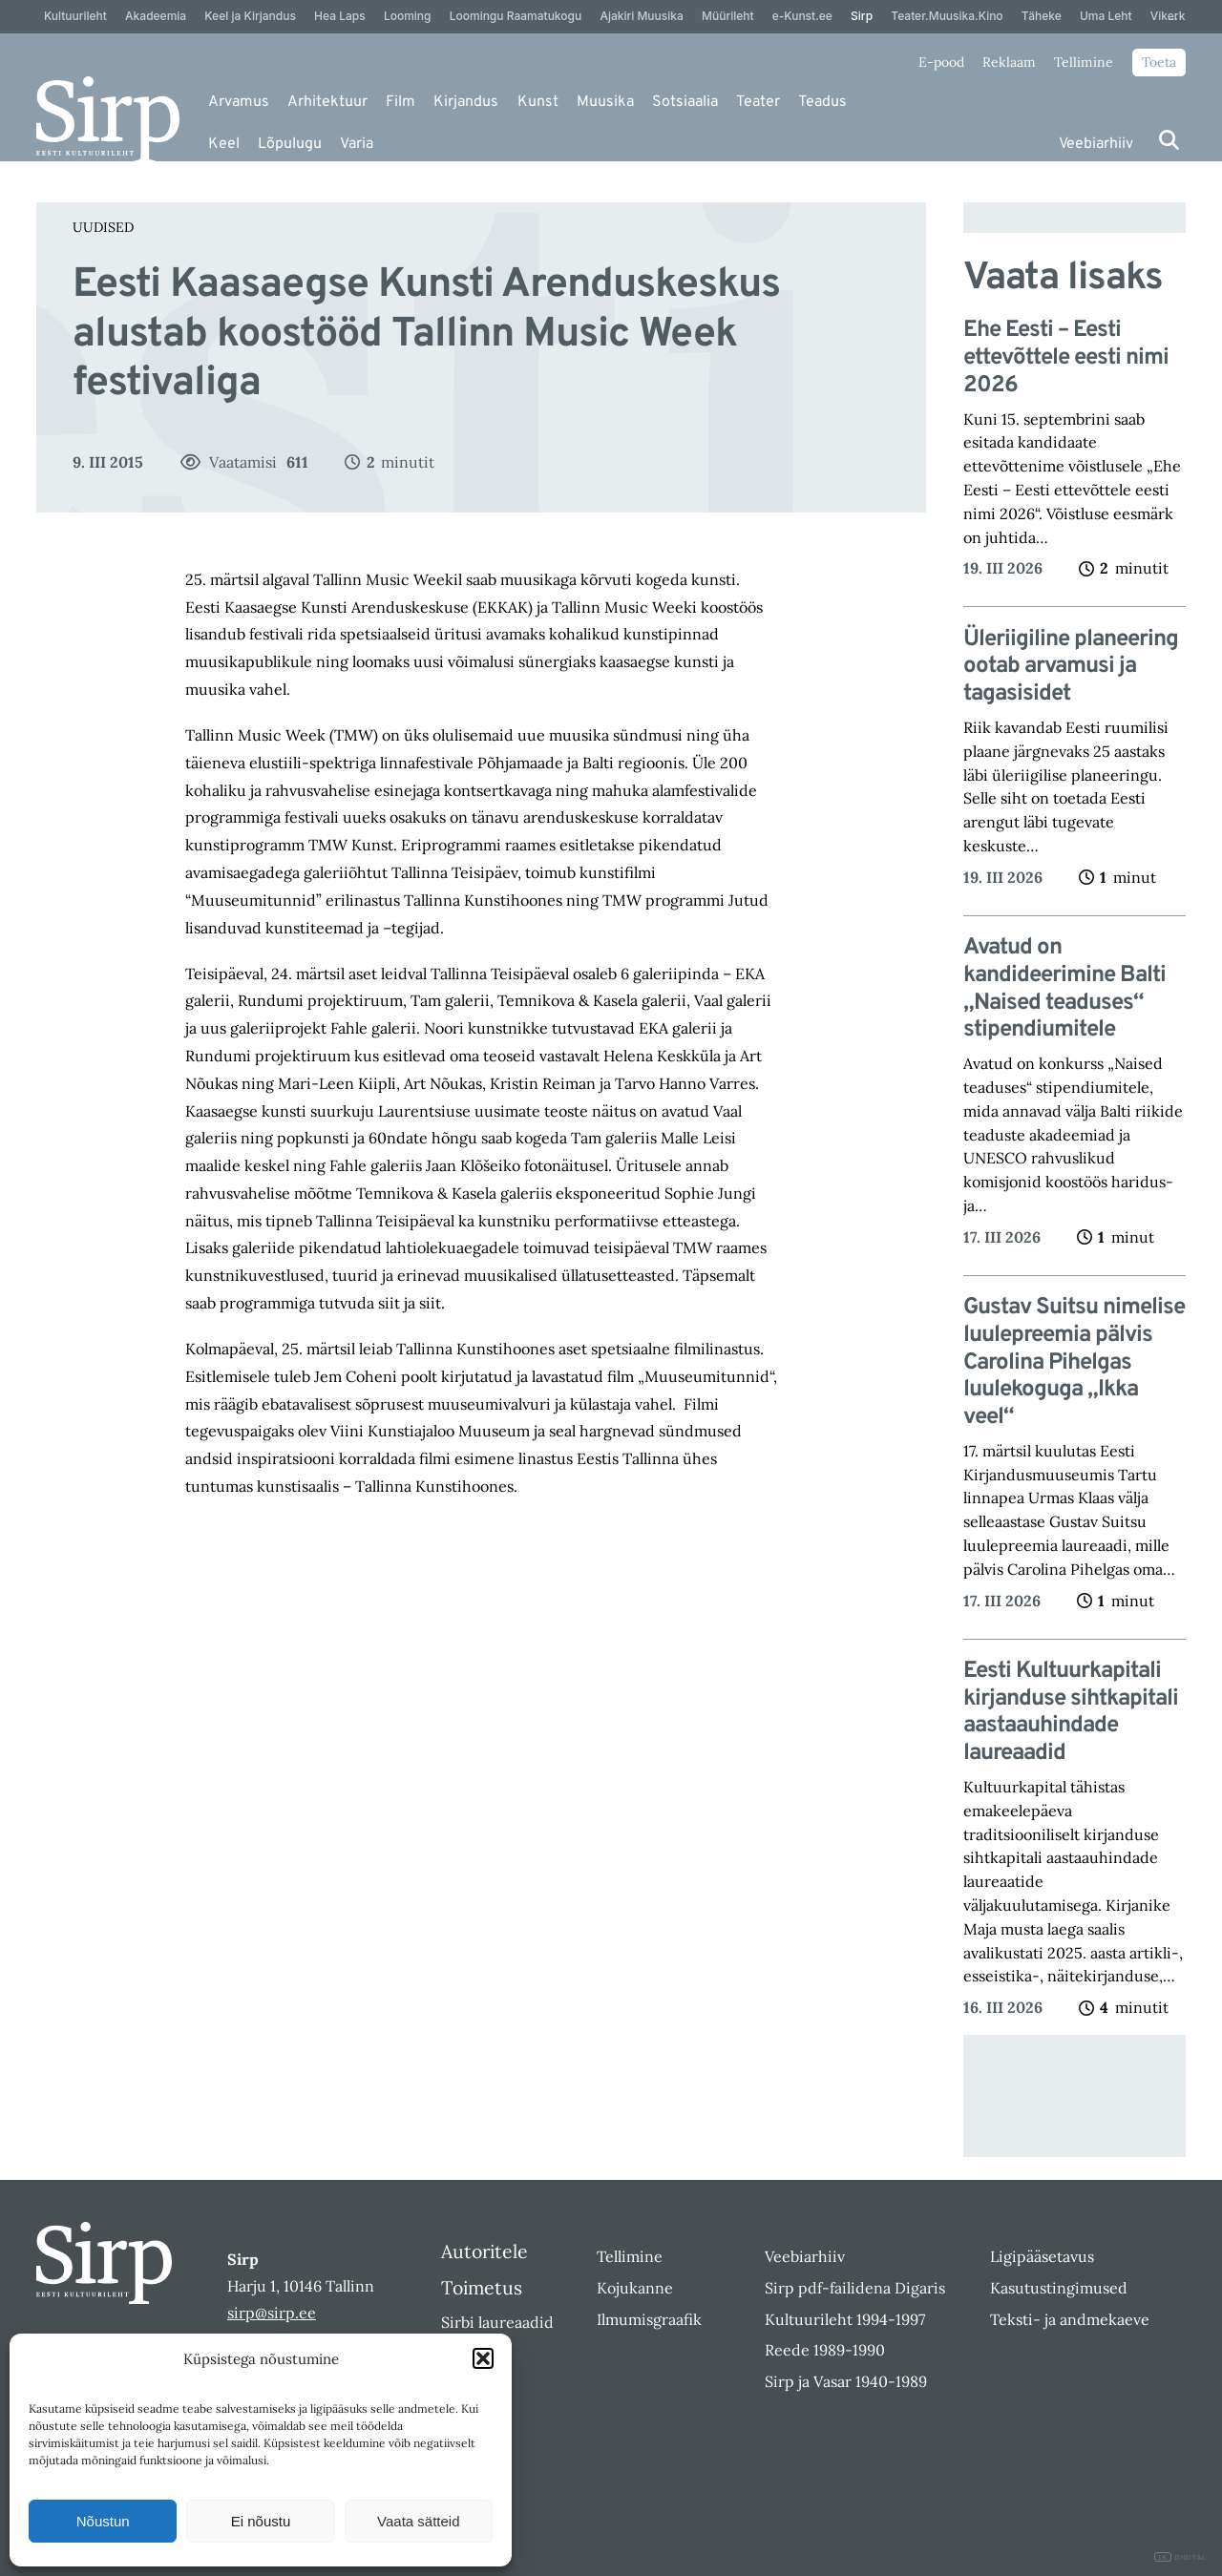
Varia (356, 144)
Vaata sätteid (418, 2521)
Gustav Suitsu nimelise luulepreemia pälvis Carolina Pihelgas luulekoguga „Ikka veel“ (1074, 1363)
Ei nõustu (261, 2521)
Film (400, 102)
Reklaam (1009, 62)
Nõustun (103, 2521)
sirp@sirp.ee (271, 2312)
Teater (758, 102)
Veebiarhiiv (1096, 144)
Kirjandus (465, 102)
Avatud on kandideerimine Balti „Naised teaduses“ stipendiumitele (1064, 989)
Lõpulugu (290, 144)
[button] (483, 2358)
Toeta (1159, 62)
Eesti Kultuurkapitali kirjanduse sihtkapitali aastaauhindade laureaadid (1070, 1713)
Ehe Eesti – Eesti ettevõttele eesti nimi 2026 (1066, 358)
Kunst (537, 102)
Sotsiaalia (685, 102)
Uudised (103, 227)
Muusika (605, 102)
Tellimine (1083, 62)
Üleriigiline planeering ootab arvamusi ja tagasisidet (1070, 667)
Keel (224, 144)
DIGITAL (1180, 2557)
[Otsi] (1169, 140)
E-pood (941, 62)
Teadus (822, 102)
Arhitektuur (327, 102)
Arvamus (238, 102)
